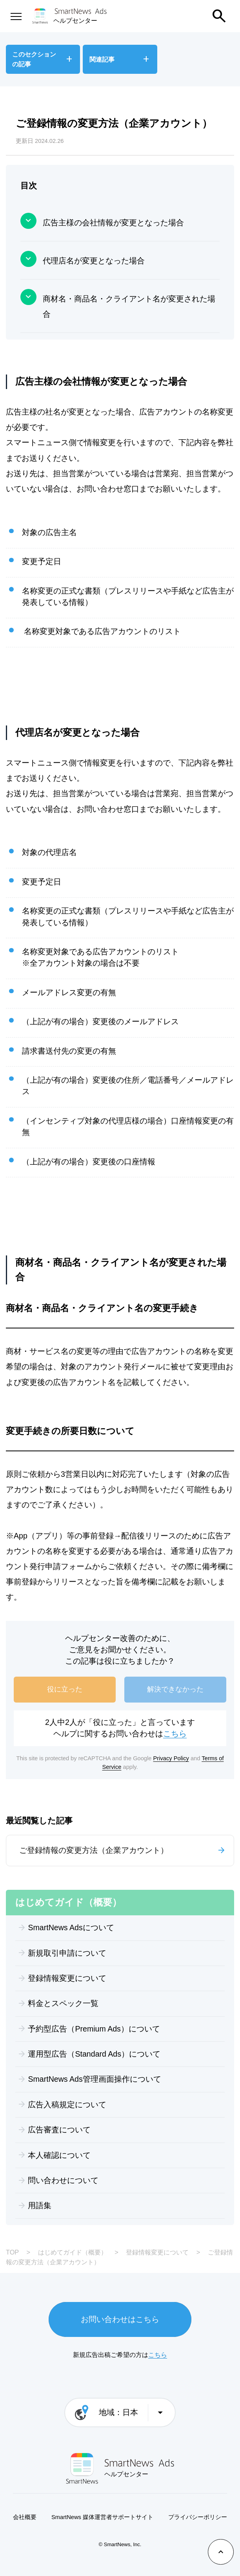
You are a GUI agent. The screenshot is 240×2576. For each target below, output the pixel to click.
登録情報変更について (67, 1978)
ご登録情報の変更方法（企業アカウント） (93, 1850)
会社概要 (24, 2517)
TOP (12, 2252)
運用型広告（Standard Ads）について (94, 2054)
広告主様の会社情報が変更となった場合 (113, 222)
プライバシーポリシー (197, 2517)
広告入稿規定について (67, 2104)
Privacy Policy (171, 1758)
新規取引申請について (67, 1953)
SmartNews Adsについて (71, 1927)
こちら (175, 1733)
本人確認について (59, 2155)
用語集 (39, 2205)
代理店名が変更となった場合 (94, 260)
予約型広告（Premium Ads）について (94, 2028)
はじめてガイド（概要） (72, 2252)
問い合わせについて (63, 2180)
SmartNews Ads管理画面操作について (94, 2079)
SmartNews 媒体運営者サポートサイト (102, 2517)
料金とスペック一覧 (63, 2003)
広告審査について (59, 2129)
